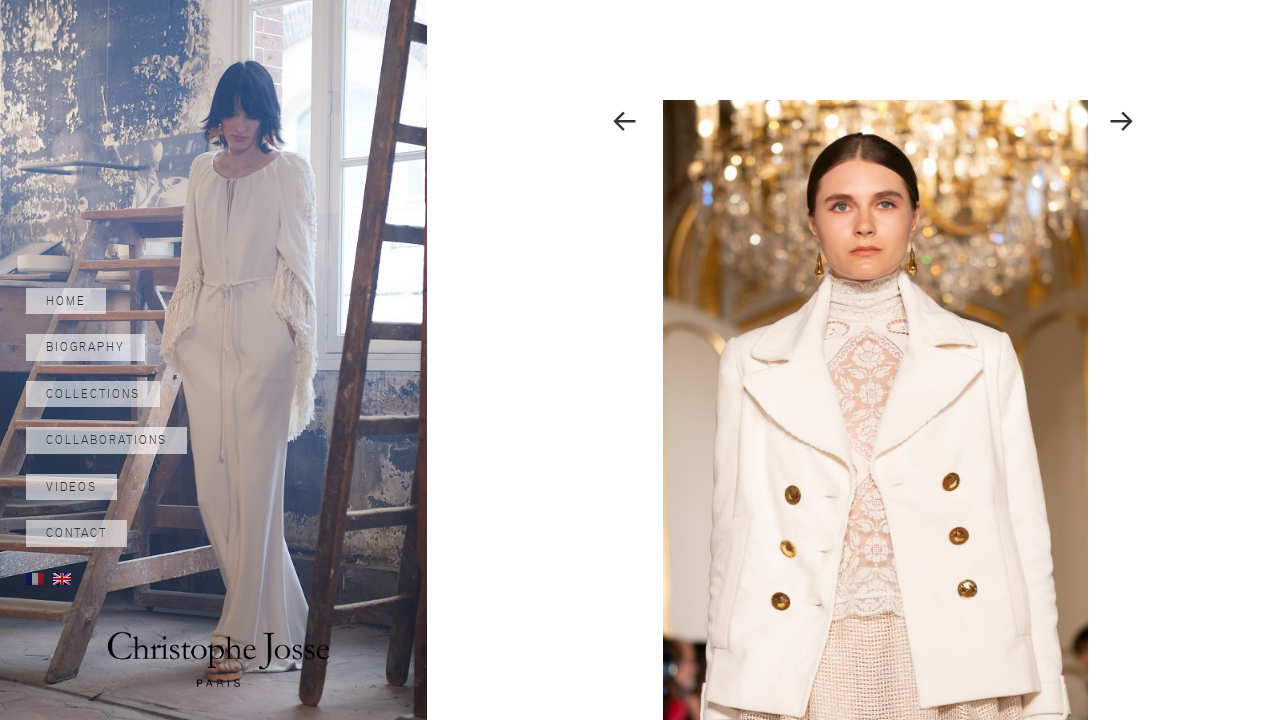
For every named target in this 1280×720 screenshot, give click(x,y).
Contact (76, 533)
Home (66, 301)
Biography (85, 347)
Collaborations (106, 440)
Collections (93, 394)
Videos (71, 487)
